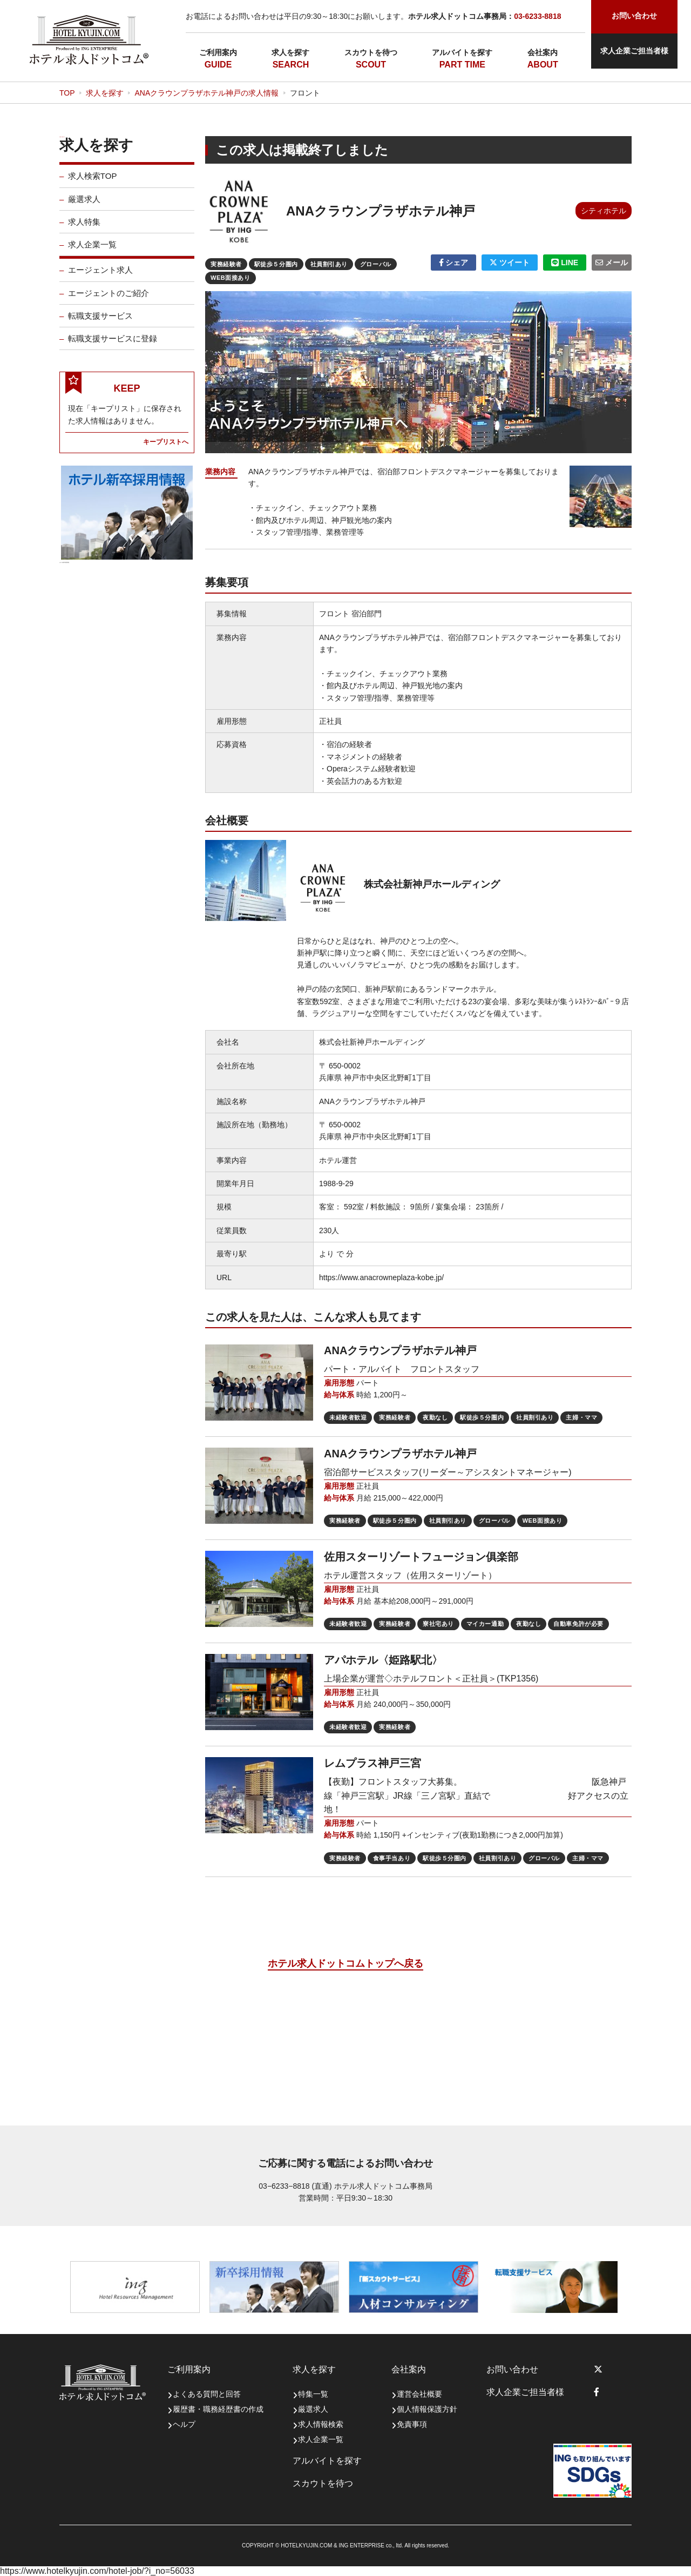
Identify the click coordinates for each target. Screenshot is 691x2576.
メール (611, 262)
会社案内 (542, 52)
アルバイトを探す (462, 52)
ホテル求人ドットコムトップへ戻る (345, 1963)
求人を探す (290, 52)
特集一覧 (313, 2394)
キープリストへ (165, 448)
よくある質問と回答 (207, 2394)
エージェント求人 (100, 277)
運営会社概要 (419, 2394)
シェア (454, 262)
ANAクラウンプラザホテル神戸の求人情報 (206, 93)
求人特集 (84, 228)
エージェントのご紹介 (108, 300)
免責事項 (412, 2424)
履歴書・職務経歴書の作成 (218, 2409)
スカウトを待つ (370, 52)
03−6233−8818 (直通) (295, 2186)
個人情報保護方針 (427, 2409)
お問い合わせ (512, 2369)
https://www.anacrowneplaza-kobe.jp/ (381, 1277)
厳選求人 (84, 206)
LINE (564, 262)
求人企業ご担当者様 (634, 50)
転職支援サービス (100, 322)
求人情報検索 (320, 2424)
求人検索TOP (92, 183)
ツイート (510, 262)
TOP (67, 93)
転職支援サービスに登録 (112, 346)
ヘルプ (184, 2424)
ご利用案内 (218, 52)
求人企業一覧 (92, 252)
